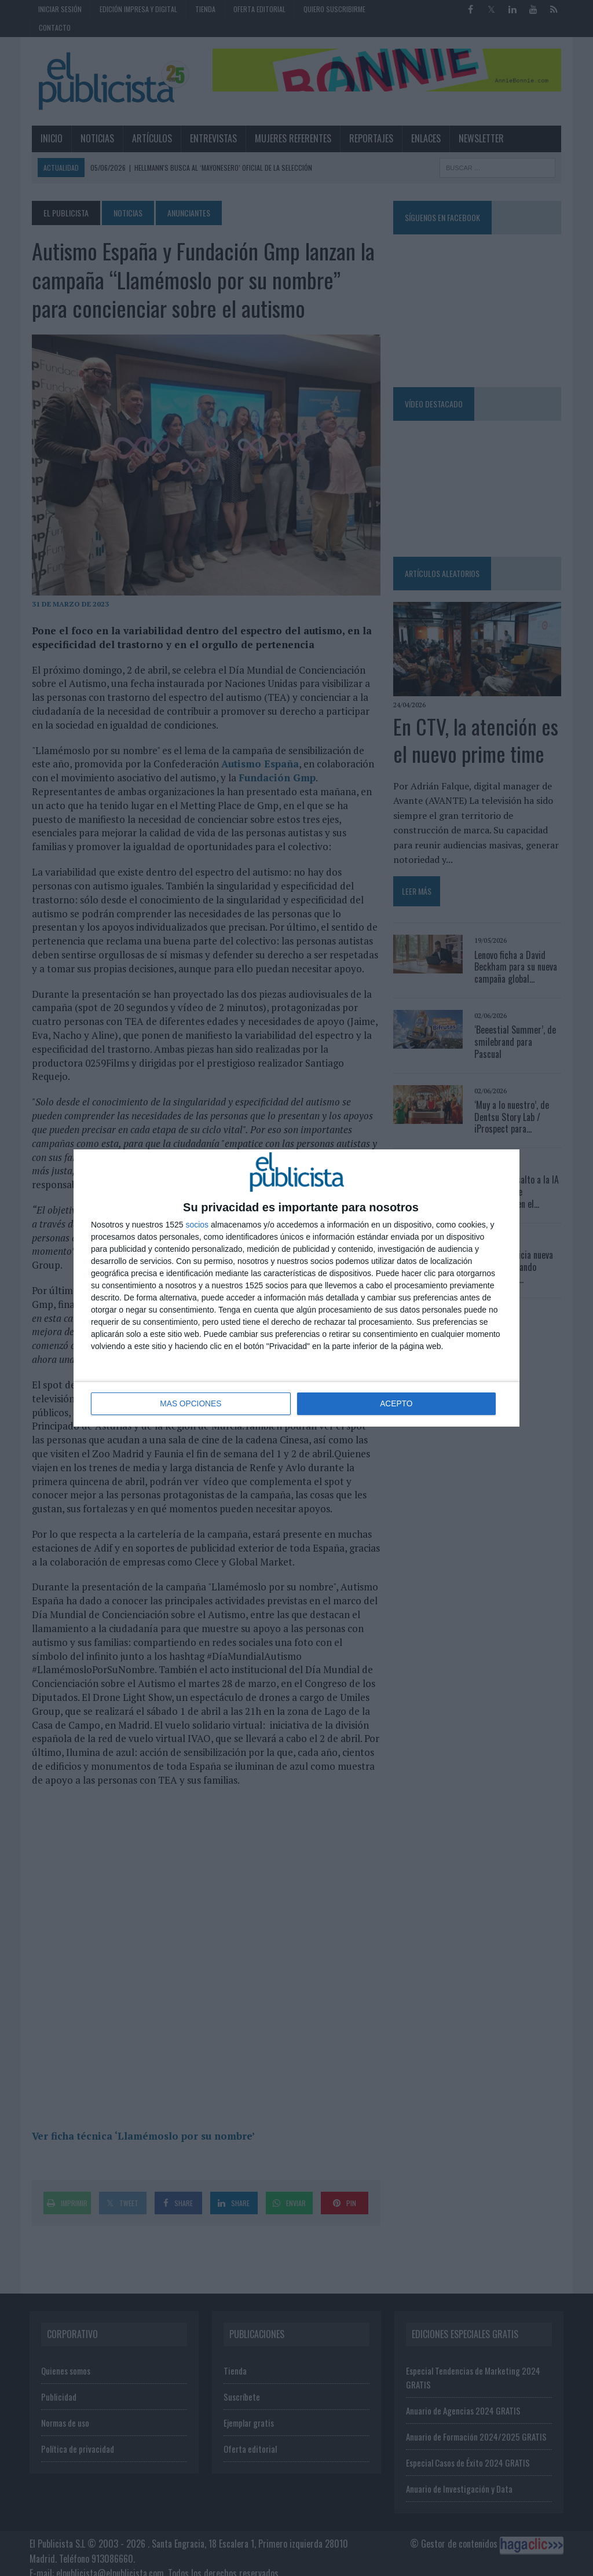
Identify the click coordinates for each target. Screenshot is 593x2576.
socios (196, 1225)
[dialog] (296, 1287)
